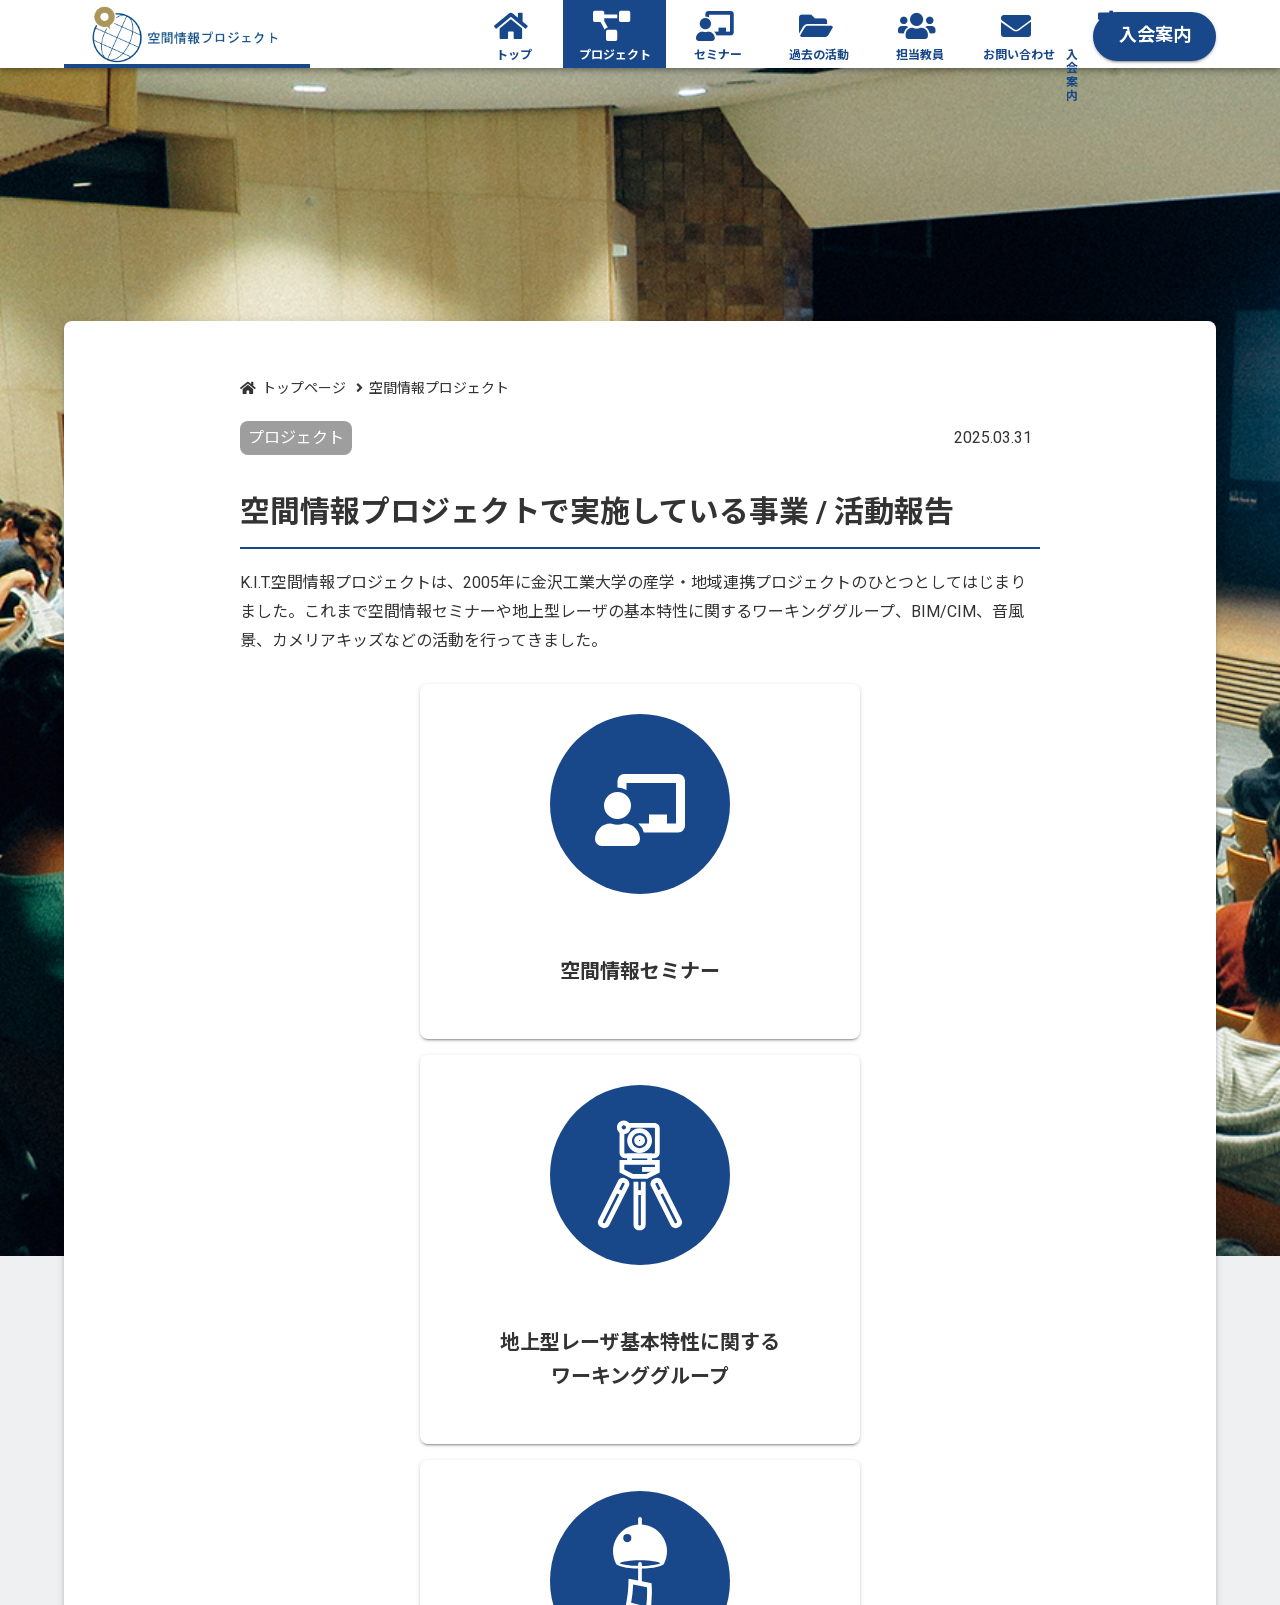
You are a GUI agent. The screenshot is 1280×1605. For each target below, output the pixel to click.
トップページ (304, 388)
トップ (514, 55)
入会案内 (1162, 32)
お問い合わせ (1019, 55)
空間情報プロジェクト (439, 388)
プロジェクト (615, 55)
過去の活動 (819, 55)
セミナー (718, 55)
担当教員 (920, 55)
